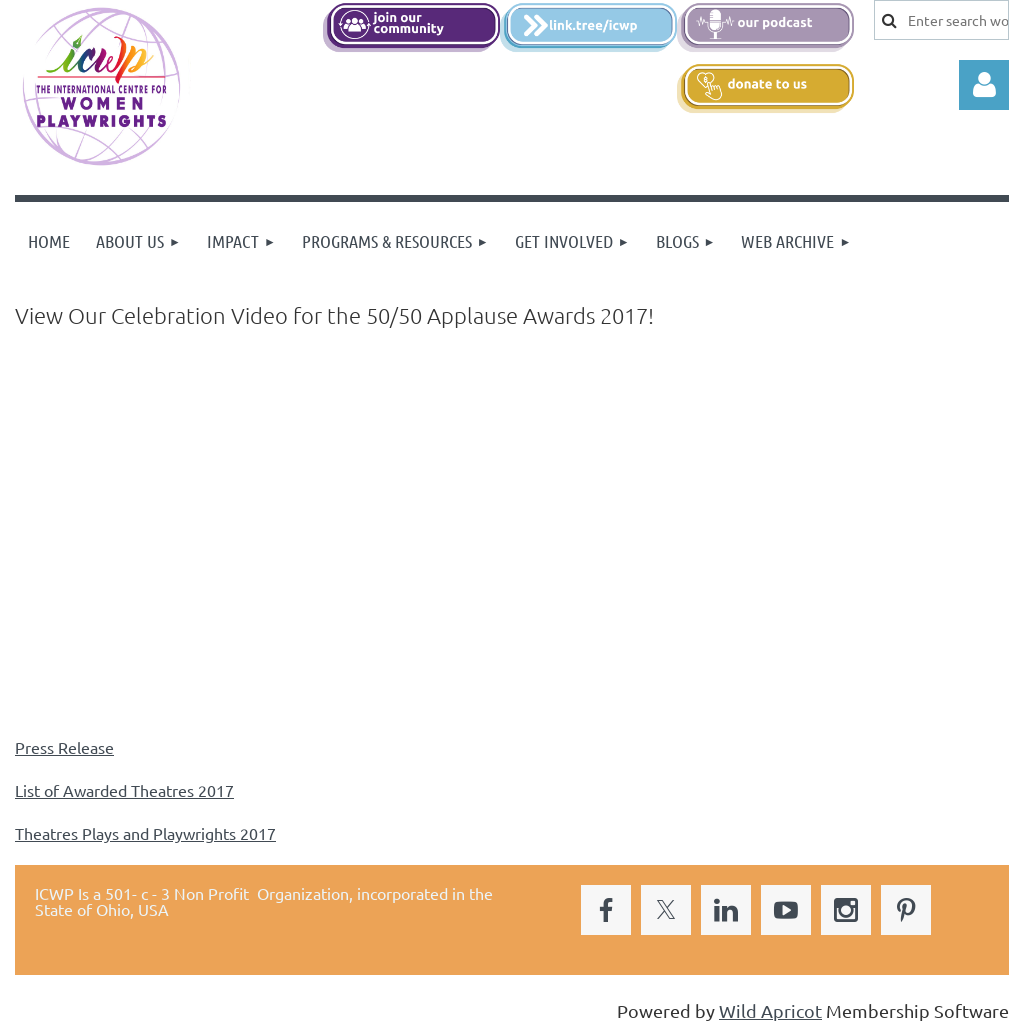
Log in (984, 85)
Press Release (64, 747)
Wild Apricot (770, 1010)
